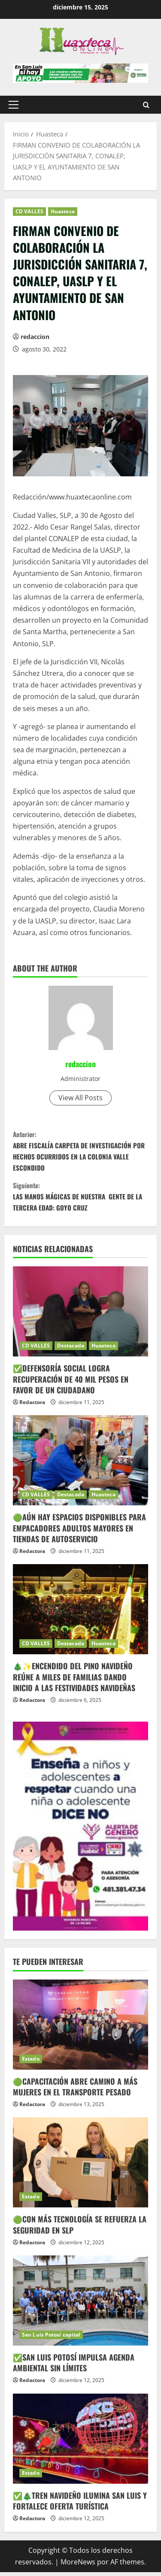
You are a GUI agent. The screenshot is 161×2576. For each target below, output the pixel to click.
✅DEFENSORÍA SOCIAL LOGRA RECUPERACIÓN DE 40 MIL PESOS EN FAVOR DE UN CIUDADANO (70, 1382)
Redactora (32, 1406)
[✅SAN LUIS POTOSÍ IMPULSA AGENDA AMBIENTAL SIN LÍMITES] (80, 2304)
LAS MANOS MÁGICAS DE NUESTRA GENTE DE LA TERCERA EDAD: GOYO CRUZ (80, 1199)
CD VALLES (29, 211)
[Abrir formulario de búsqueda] (146, 105)
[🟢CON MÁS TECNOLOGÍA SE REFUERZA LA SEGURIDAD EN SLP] (80, 2166)
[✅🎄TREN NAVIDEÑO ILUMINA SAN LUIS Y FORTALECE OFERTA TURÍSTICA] (80, 2442)
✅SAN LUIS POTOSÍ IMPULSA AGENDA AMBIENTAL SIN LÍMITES (73, 2366)
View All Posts (80, 1097)
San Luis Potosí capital (51, 2338)
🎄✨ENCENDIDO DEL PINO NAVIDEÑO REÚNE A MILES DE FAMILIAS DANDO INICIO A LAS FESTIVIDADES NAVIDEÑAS (74, 1680)
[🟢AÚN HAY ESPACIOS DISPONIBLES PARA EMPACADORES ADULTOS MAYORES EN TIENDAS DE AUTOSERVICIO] (80, 1464)
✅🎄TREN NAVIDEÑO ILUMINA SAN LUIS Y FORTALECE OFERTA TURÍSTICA (80, 2504)
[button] (13, 105)
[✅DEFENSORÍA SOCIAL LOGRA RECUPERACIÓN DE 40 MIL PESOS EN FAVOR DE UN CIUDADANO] (80, 1315)
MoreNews (78, 2565)
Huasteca (63, 211)
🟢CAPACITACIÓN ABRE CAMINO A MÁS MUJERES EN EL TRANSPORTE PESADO (75, 2090)
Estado (30, 2062)
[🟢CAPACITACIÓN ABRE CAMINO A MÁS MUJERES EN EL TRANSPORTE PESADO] (80, 2028)
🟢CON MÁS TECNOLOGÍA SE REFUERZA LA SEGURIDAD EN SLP (79, 2228)
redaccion (35, 337)
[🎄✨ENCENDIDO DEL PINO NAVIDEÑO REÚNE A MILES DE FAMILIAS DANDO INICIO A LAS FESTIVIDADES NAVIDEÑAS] (80, 1613)
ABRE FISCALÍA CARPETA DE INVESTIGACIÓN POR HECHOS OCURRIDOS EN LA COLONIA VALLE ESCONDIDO (80, 1152)
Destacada (70, 1349)
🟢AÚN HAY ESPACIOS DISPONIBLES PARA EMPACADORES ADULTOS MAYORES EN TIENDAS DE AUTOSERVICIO (79, 1531)
